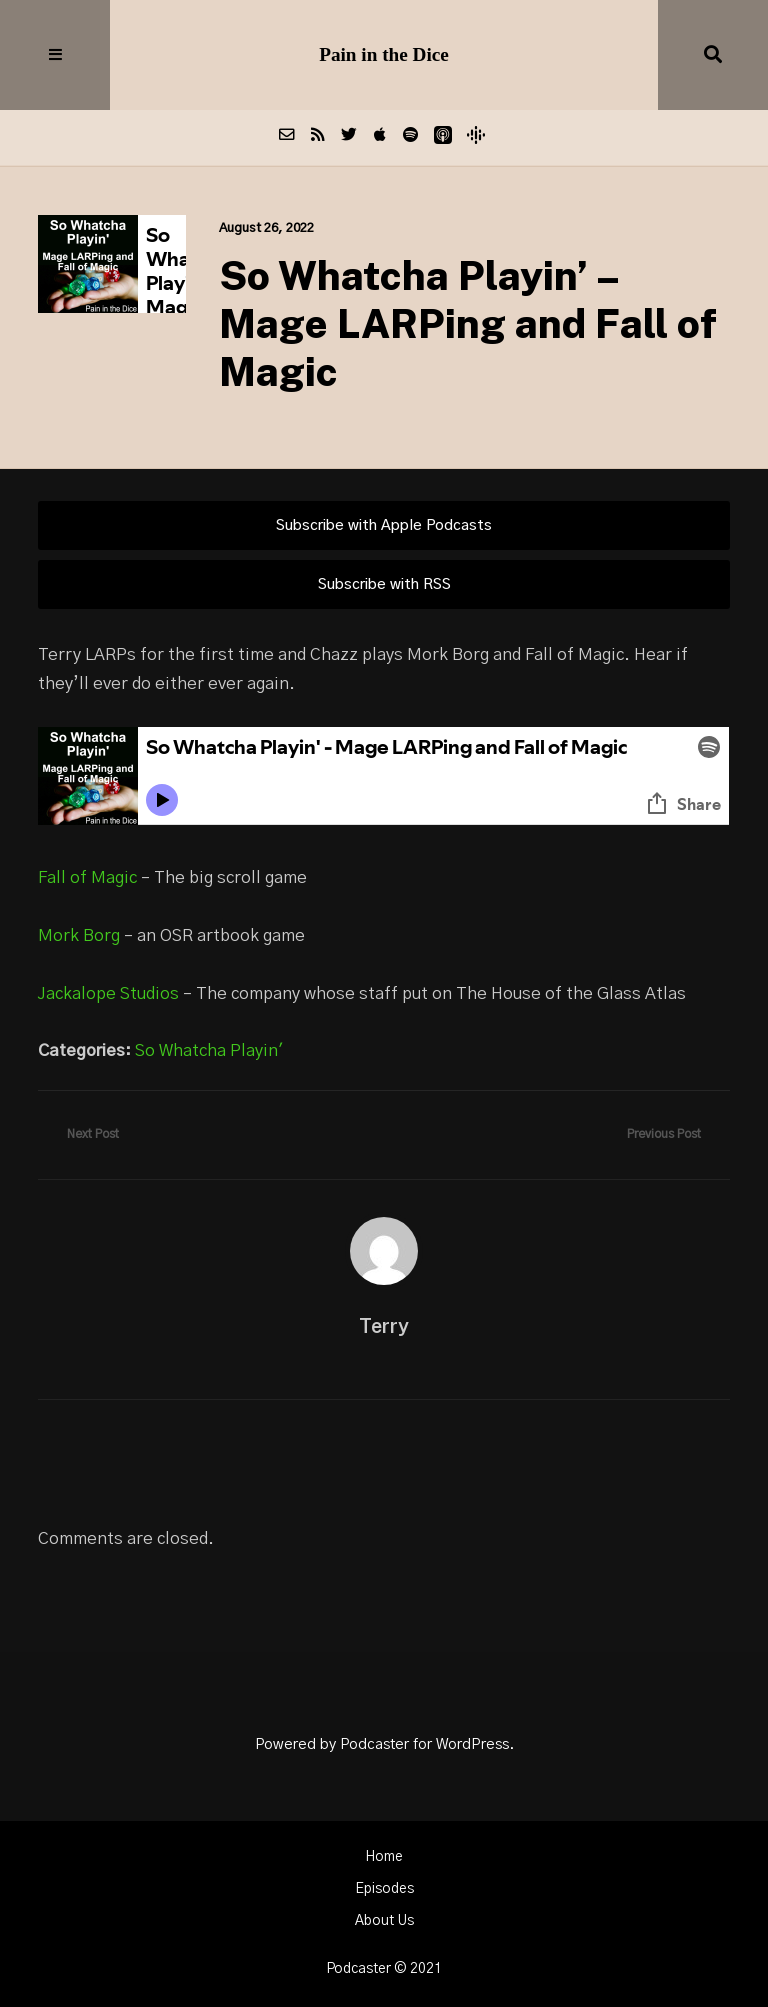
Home (384, 1857)
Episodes (384, 1889)
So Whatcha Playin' (209, 1051)
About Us (384, 1921)
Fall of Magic (87, 878)
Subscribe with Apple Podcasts (384, 525)
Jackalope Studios (108, 994)
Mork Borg (79, 936)
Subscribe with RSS (384, 584)
